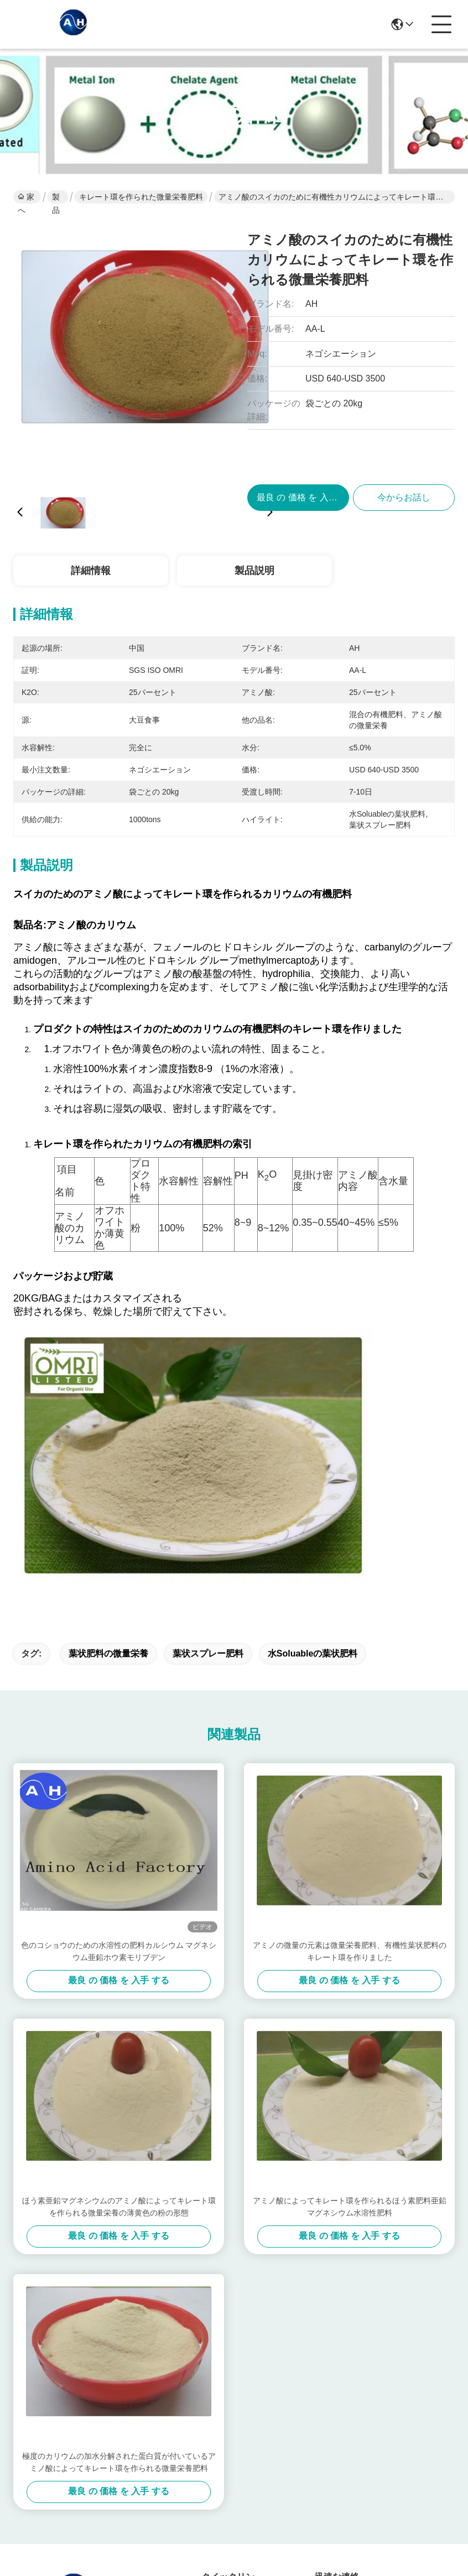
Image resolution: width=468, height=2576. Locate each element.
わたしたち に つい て (229, 2356)
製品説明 (254, 570)
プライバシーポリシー (36, 2536)
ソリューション (227, 2413)
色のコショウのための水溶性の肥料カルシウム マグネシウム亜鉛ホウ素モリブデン (119, 1691)
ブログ (214, 2442)
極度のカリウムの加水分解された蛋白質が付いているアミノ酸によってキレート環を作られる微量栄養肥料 (119, 2202)
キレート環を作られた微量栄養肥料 (141, 196)
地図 (80, 2529)
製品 (56, 197)
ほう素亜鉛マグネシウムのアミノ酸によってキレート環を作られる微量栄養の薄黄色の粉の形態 (119, 1947)
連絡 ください (229, 2464)
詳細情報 (91, 570)
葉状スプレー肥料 (208, 1394)
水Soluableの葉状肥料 (313, 1394)
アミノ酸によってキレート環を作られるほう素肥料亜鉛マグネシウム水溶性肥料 (349, 1947)
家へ (26, 197)
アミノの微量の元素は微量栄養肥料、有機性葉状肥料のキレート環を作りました (349, 1691)
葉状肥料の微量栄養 (108, 1394)
